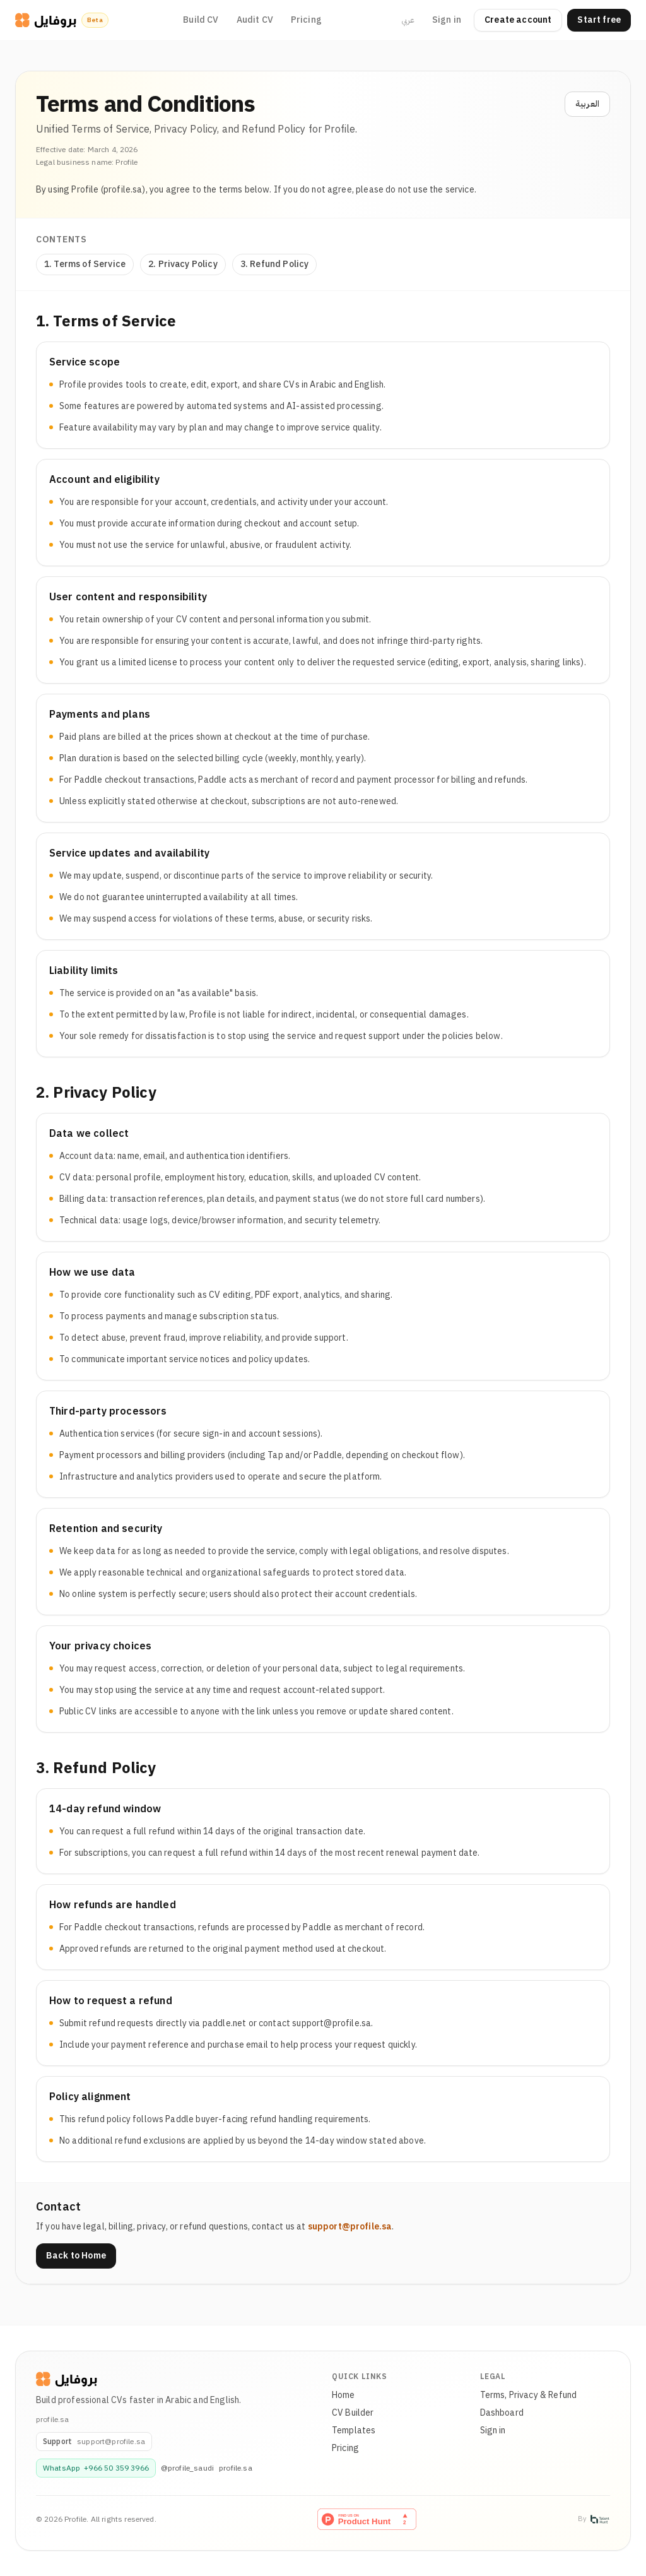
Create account (517, 20)
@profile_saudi (187, 2468)
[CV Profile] (45, 20)
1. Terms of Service (85, 264)
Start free (599, 20)
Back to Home (76, 2255)
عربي (408, 20)
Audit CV (255, 20)
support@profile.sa (350, 2226)
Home (343, 2395)
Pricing (306, 20)
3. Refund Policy (274, 264)
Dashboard (502, 2413)
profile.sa (235, 2468)
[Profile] (66, 2379)
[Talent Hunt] (600, 2519)
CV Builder (353, 2413)
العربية (587, 103)
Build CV (200, 20)
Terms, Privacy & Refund (528, 2395)
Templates (353, 2431)
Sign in (446, 20)
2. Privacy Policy (183, 264)
